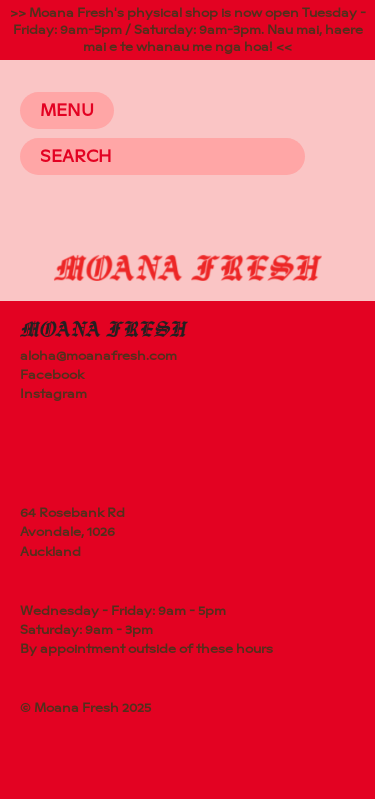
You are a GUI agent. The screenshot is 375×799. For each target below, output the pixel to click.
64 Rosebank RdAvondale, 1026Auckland (72, 532)
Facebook (52, 375)
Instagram (53, 394)
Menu (67, 110)
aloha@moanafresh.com (98, 356)
